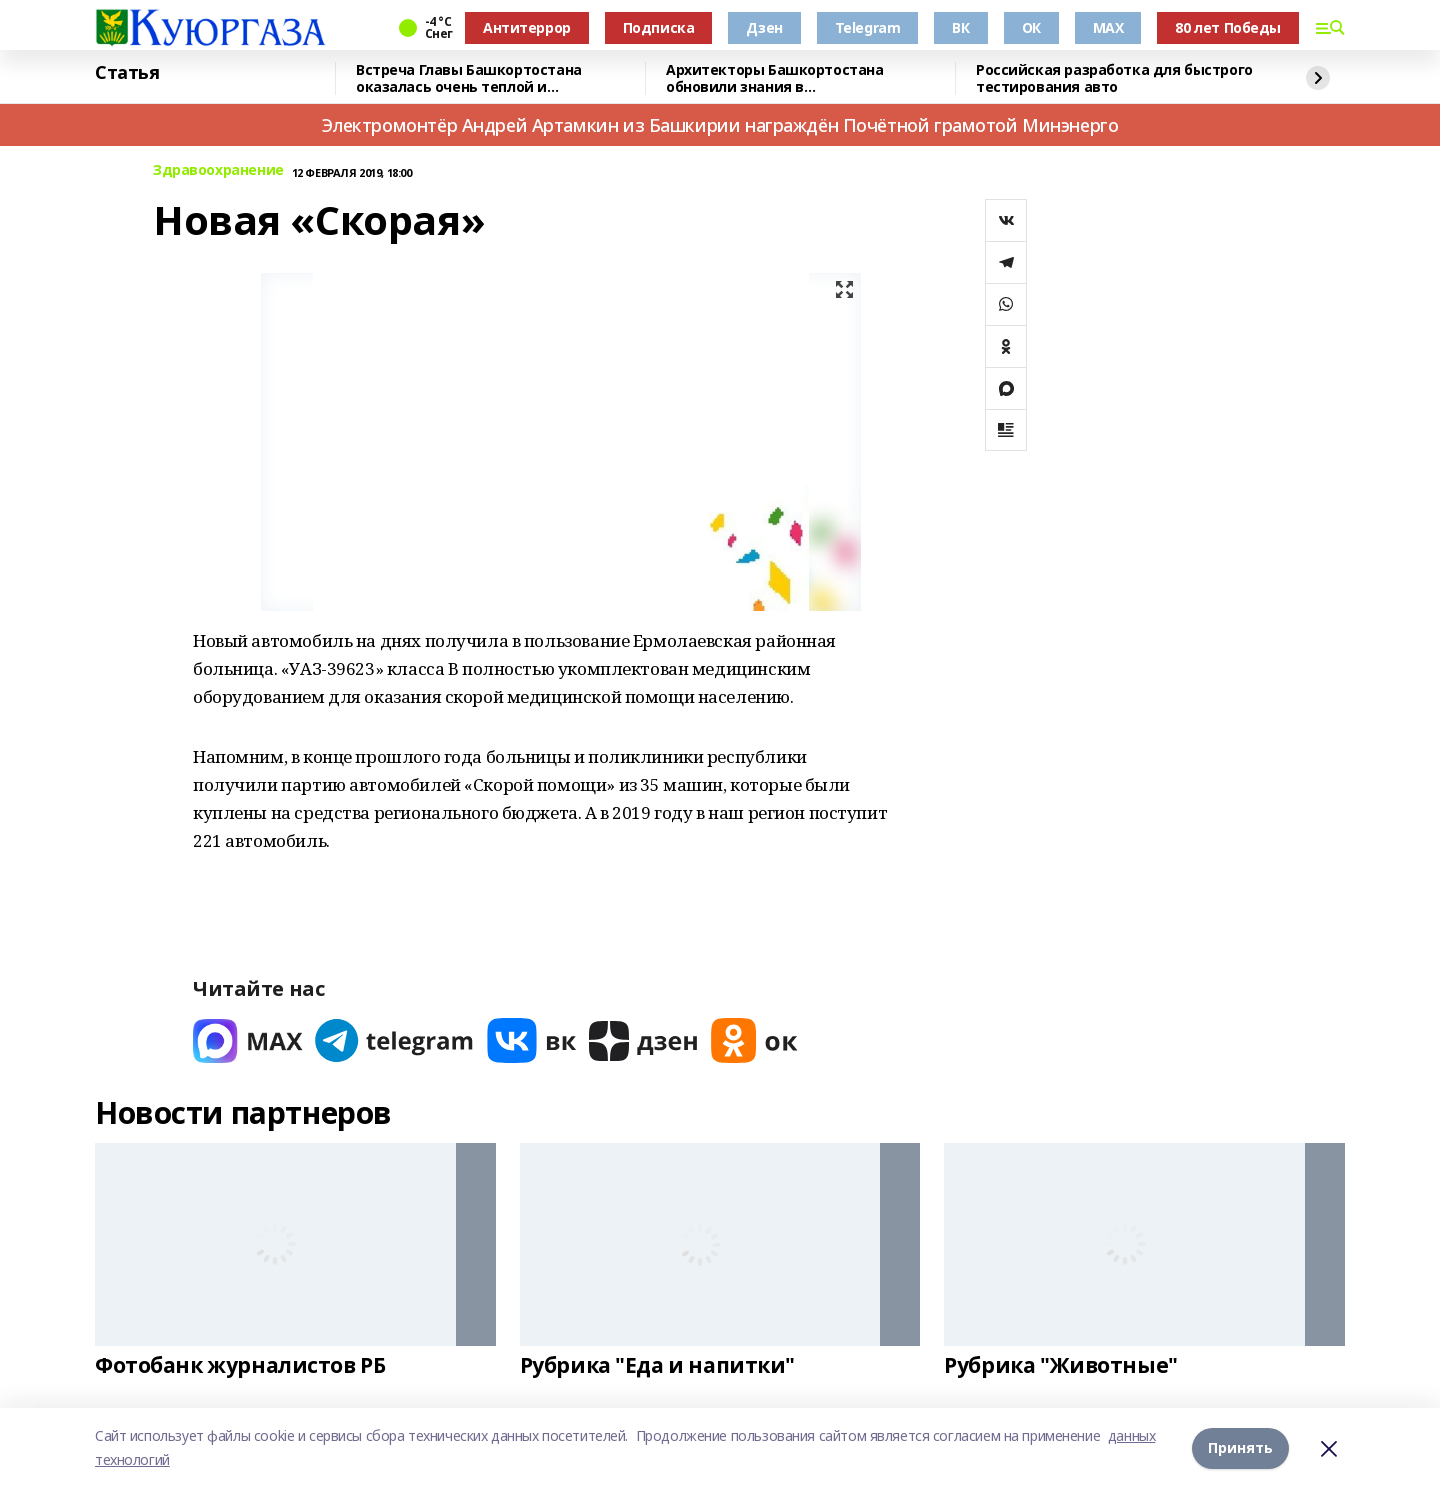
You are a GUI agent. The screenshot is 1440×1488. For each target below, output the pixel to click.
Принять (1240, 1447)
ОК (1031, 27)
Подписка (659, 27)
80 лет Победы (1228, 27)
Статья (127, 73)
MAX (1108, 27)
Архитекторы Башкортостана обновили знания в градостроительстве (775, 78)
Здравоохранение (218, 170)
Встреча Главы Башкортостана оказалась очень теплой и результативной (469, 78)
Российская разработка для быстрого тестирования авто (1114, 78)
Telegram (868, 27)
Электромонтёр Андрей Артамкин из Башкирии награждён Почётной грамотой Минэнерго (720, 125)
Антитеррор (527, 27)
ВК (960, 27)
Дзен (764, 27)
